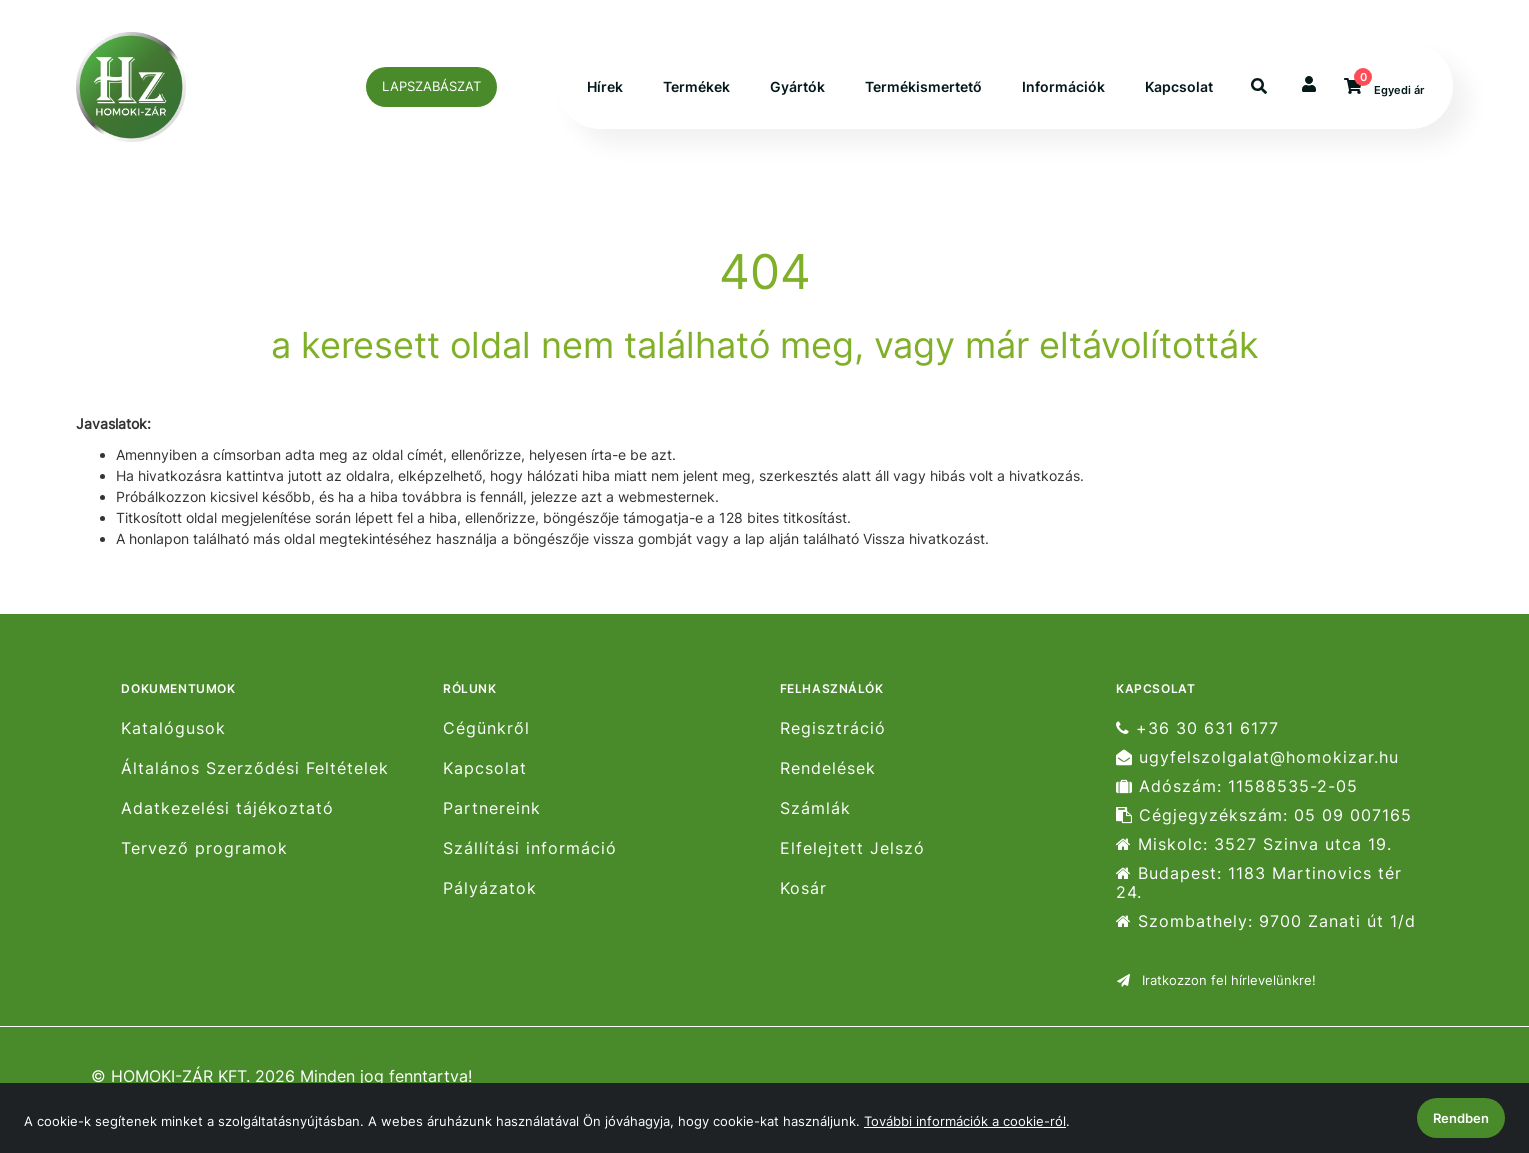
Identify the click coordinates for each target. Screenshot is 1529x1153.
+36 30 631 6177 (1197, 728)
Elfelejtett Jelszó (852, 848)
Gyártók (797, 87)
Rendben (1461, 1118)
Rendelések (828, 768)
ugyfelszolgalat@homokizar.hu (1257, 757)
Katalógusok (173, 728)
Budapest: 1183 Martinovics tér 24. (1259, 883)
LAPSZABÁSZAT (431, 86)
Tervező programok (204, 848)
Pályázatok (490, 888)
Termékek (696, 87)
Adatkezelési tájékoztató (227, 808)
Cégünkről (486, 728)
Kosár (803, 888)
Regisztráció (833, 728)
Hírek (605, 87)
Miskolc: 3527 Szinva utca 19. (1254, 844)
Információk (1063, 87)
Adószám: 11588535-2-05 (1237, 786)
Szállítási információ (530, 848)
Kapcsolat (1179, 87)
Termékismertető (923, 87)
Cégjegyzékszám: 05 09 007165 (1264, 815)
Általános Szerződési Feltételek (255, 768)
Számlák (815, 808)
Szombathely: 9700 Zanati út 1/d (1266, 921)
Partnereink (492, 808)
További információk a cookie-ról (965, 1121)
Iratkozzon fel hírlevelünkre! (1216, 980)
